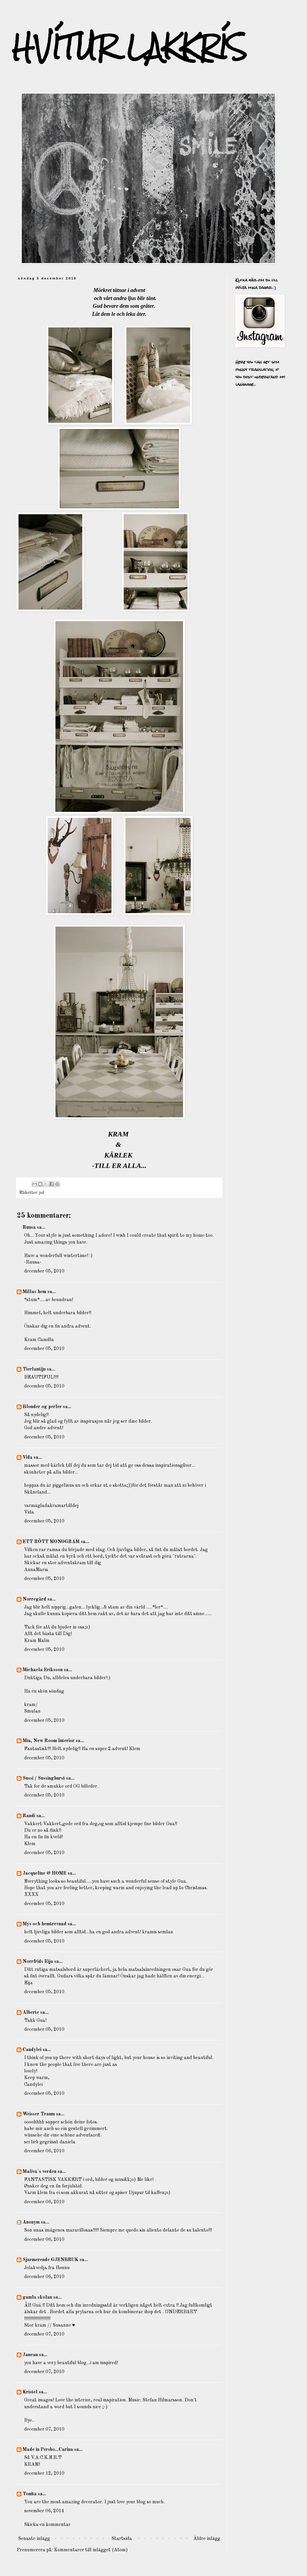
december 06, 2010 (44, 2151)
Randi (29, 1816)
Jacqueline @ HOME (44, 1873)
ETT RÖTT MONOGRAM (51, 1541)
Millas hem (34, 1291)
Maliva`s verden (39, 2171)
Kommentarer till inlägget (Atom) (91, 2550)
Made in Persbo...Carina (48, 2449)
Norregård (34, 1599)
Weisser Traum (39, 2114)
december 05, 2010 (44, 1271)
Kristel (30, 2392)
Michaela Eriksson (43, 1670)
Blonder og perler (42, 1406)
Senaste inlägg (34, 2538)
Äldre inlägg (206, 2538)
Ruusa (29, 1227)
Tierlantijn (34, 1369)
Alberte (31, 2012)
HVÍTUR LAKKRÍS (129, 47)
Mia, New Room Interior (49, 1740)
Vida (27, 1457)
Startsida (121, 2538)
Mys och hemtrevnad (44, 1924)
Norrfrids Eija (38, 1961)
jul (41, 1193)
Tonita (30, 2494)
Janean (30, 2355)
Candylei (32, 2049)
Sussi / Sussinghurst (44, 1778)
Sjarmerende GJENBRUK (50, 2260)
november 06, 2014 (44, 2511)
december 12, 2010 (44, 2473)
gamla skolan (37, 2297)
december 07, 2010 (44, 2334)
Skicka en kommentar (47, 2524)
